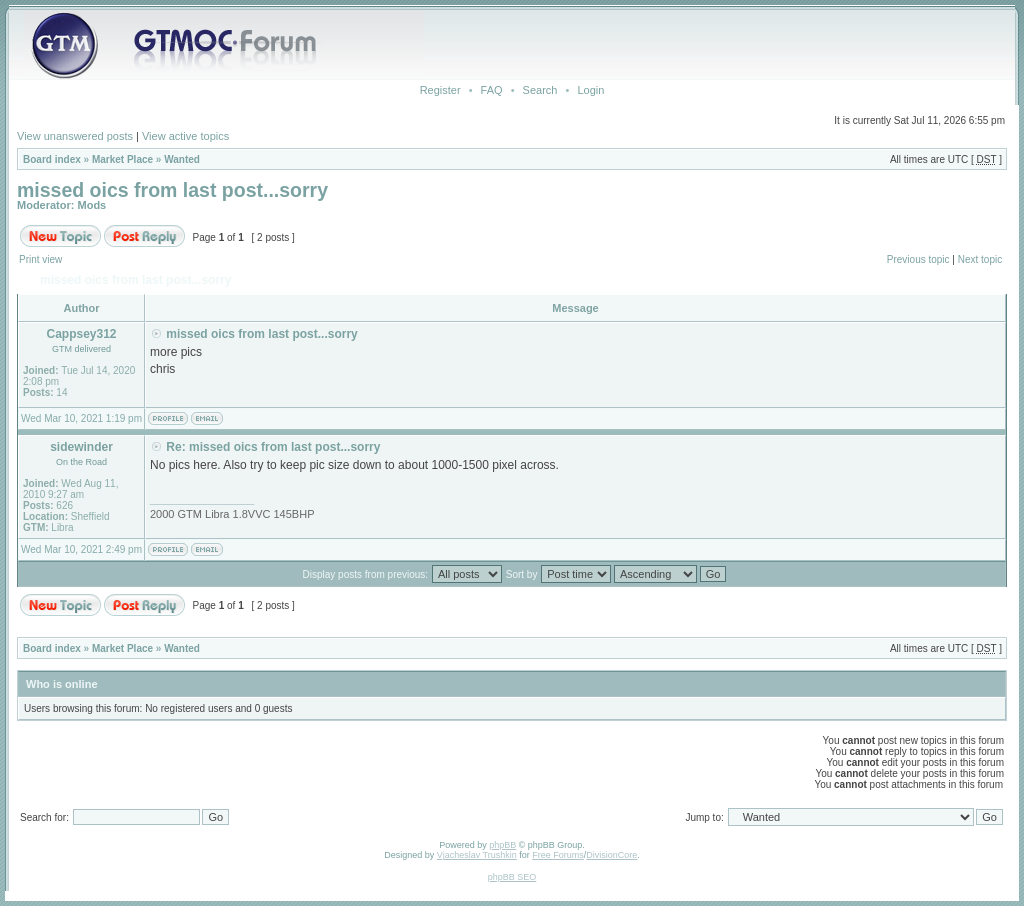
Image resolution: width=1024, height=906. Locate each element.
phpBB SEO (512, 877)
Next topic (980, 259)
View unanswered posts (75, 136)
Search (540, 90)
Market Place (122, 159)
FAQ (492, 90)
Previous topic (918, 259)
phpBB (502, 845)
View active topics (185, 136)
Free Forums (558, 855)
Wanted (182, 159)
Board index (52, 159)
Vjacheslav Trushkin (477, 855)
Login (590, 90)
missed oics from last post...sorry (172, 190)
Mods (92, 205)
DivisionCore (611, 855)
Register (440, 90)
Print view (40, 259)
